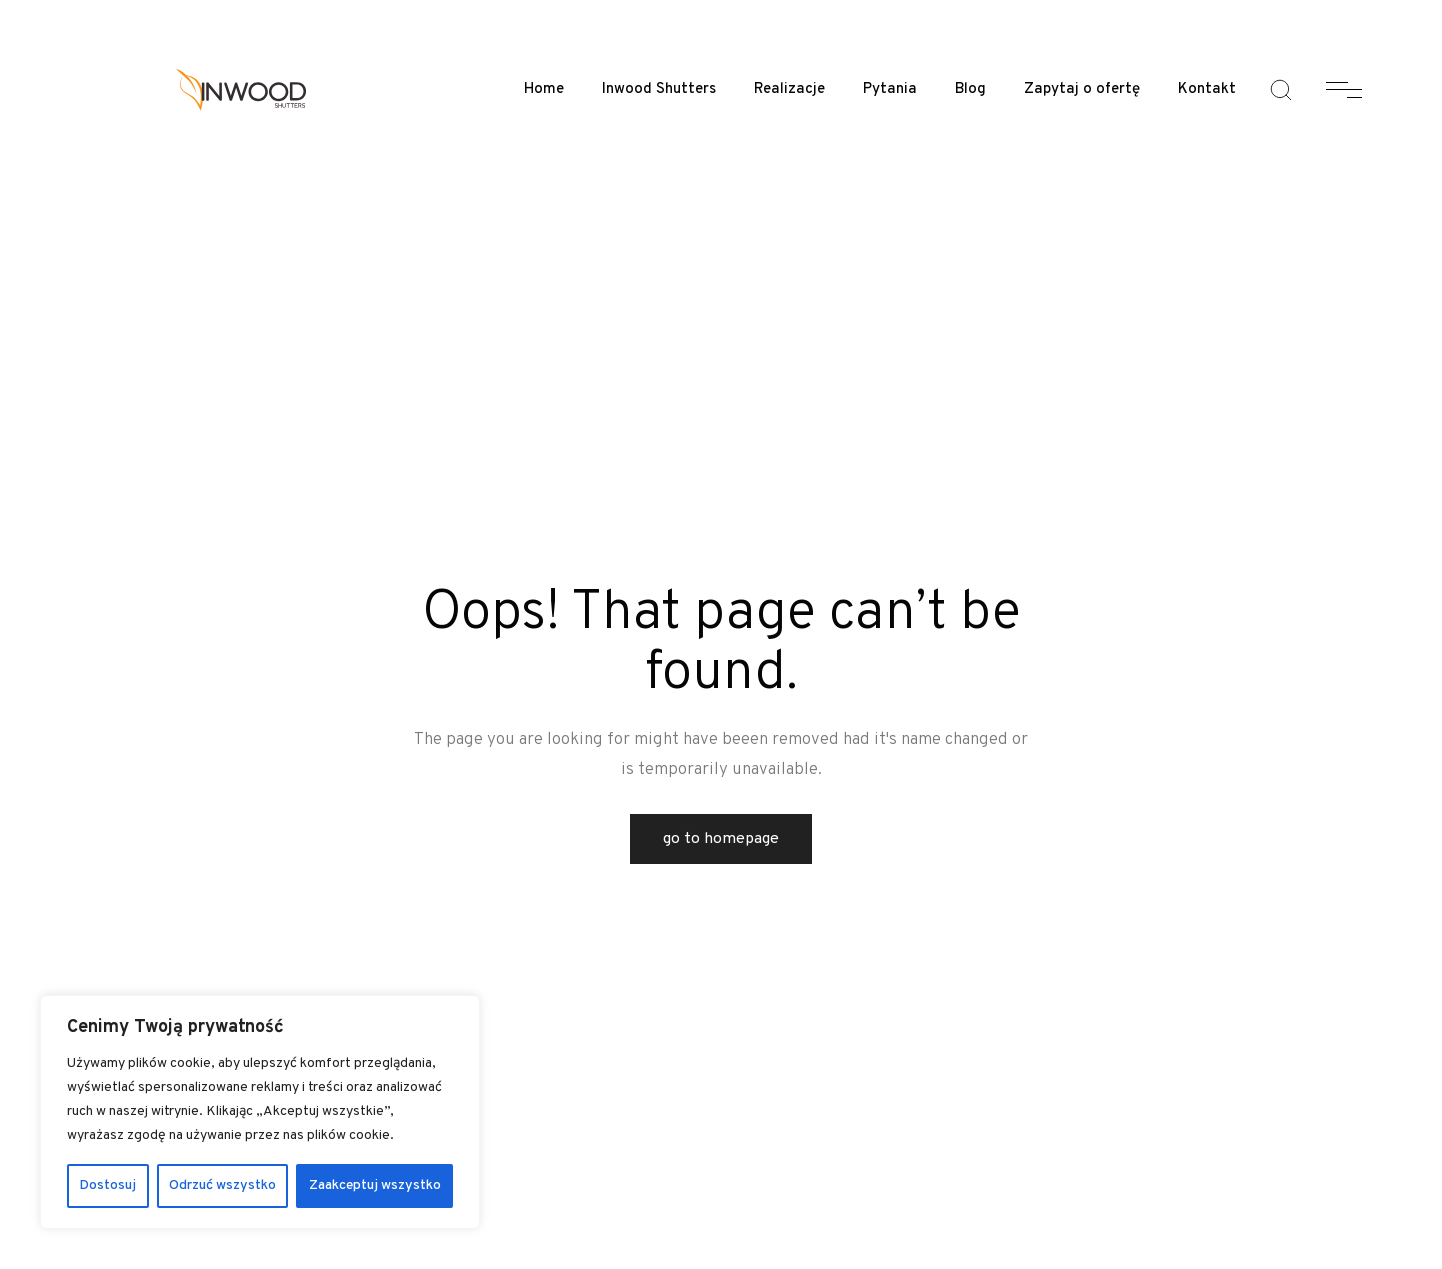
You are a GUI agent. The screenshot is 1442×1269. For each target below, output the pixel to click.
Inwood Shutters (659, 89)
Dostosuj (107, 1185)
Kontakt (1207, 89)
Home (544, 89)
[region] (260, 1112)
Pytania (890, 89)
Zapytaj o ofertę (1082, 89)
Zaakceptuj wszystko (375, 1185)
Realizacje (789, 89)
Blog (970, 89)
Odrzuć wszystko (222, 1185)
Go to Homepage (721, 839)
